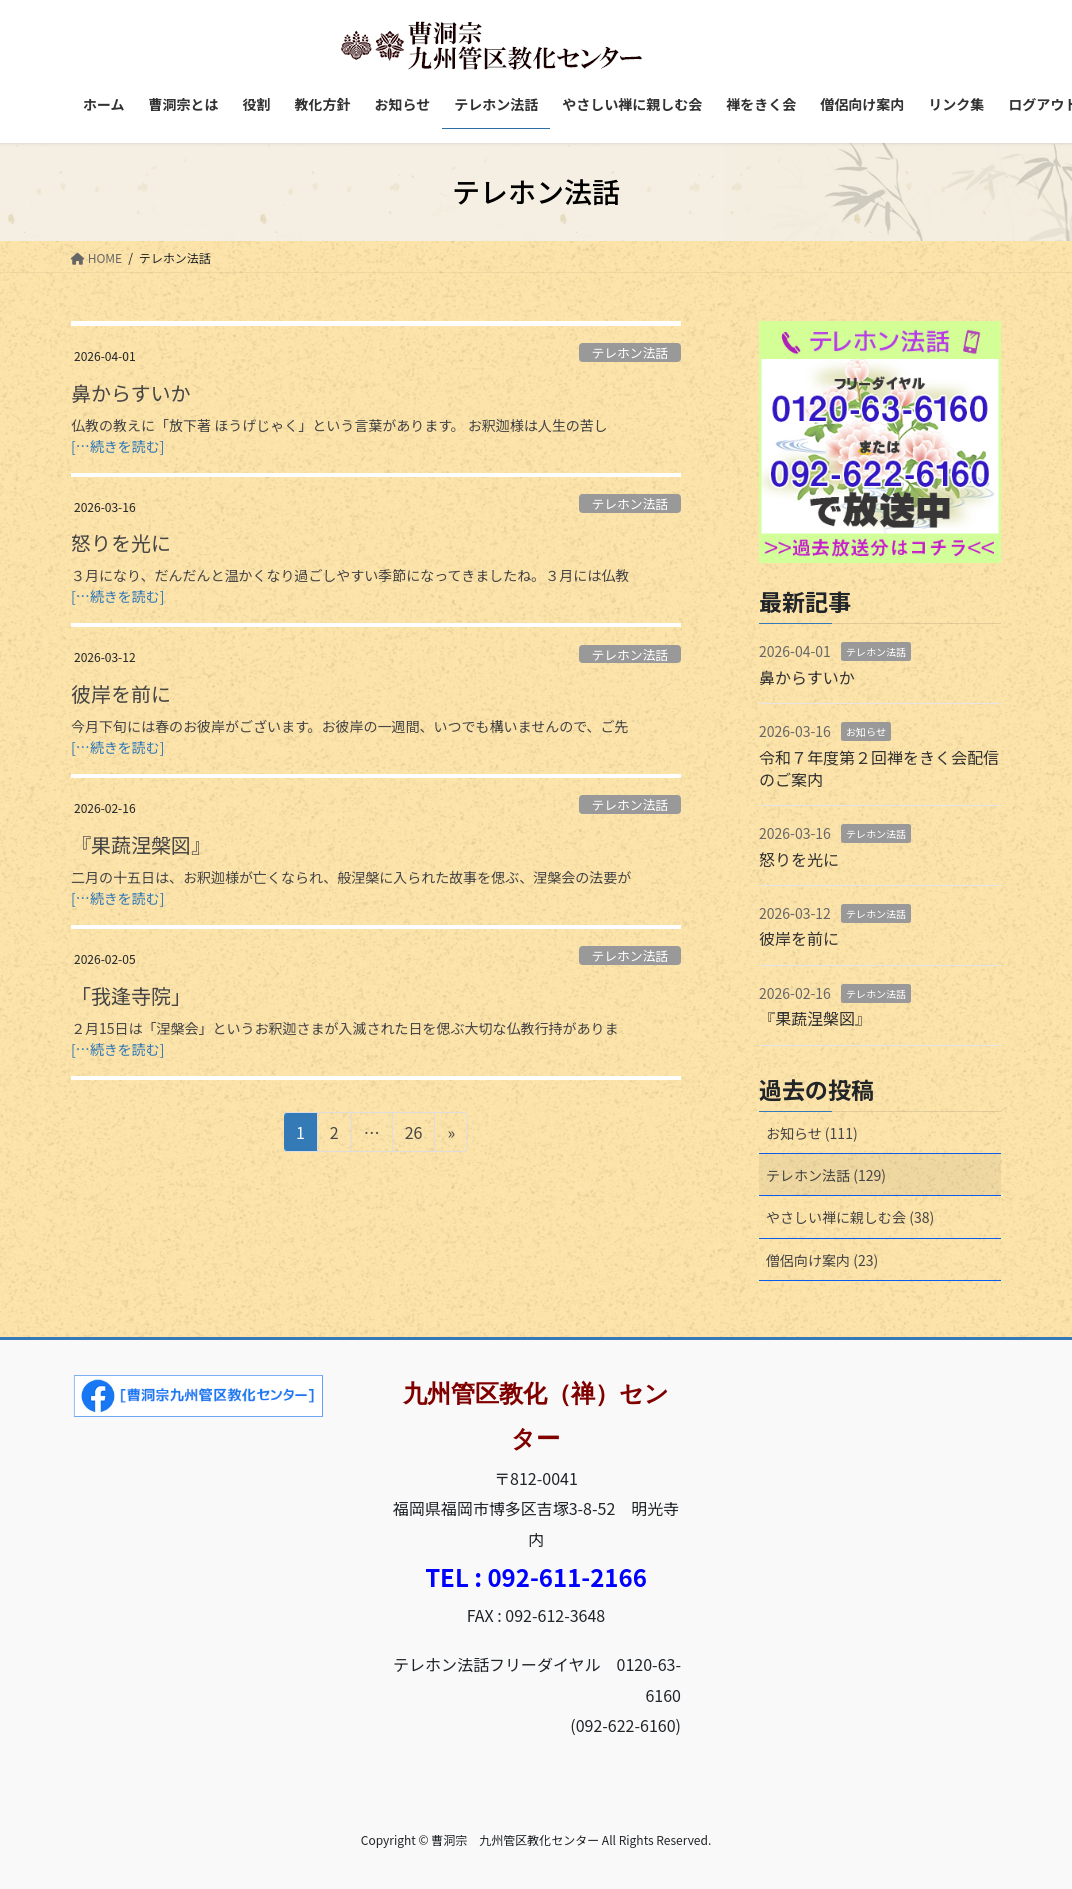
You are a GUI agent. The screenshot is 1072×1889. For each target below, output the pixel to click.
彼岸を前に (121, 693)
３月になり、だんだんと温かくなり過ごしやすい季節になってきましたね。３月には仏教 (350, 575)
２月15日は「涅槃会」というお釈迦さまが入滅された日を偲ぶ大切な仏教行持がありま (345, 1028)
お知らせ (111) (812, 1133)
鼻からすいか (131, 392)
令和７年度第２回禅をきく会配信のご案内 (879, 768)
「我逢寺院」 (131, 995)
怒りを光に (121, 542)
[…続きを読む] (117, 446)
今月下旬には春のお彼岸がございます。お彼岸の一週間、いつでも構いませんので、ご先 (350, 726)
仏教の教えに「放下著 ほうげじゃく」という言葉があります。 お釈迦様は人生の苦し (339, 425)
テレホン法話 (629, 352)
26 (413, 1135)
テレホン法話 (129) (826, 1175)
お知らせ (866, 731)
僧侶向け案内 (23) (822, 1260)
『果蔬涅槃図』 (141, 844)
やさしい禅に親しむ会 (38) (850, 1217)
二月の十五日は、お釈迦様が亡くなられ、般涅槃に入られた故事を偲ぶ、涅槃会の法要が (351, 877)
